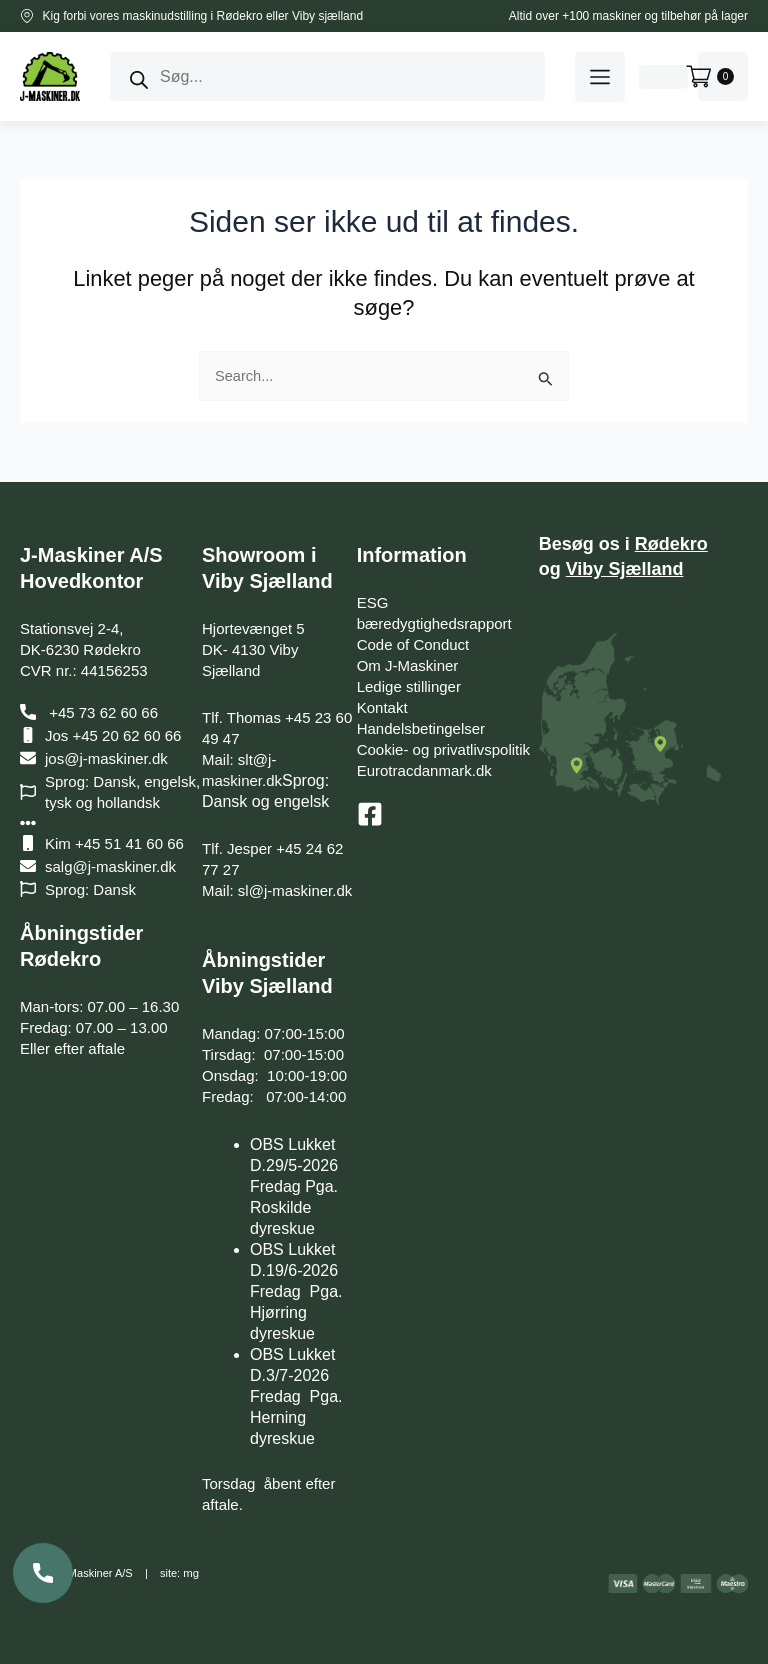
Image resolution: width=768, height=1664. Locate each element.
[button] (600, 77)
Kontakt (382, 707)
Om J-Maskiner (408, 665)
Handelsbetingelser (421, 728)
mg (190, 1573)
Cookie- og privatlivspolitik (443, 749)
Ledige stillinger (409, 686)
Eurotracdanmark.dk (424, 770)
